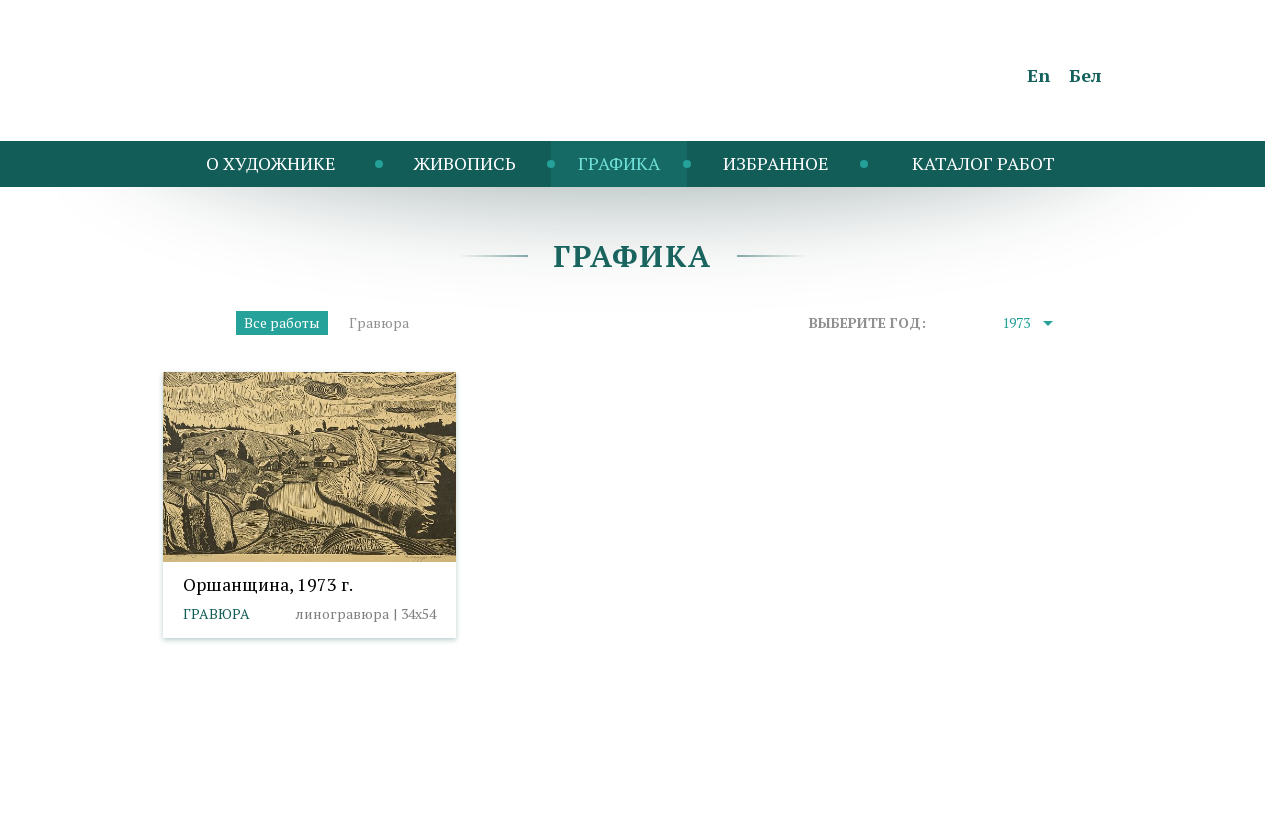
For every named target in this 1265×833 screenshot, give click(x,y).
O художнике (271, 163)
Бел (1085, 75)
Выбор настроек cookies (508, 779)
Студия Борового (1043, 808)
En (1038, 75)
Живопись (464, 163)
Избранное (776, 163)
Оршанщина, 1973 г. (268, 584)
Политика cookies (348, 779)
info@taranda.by (216, 779)
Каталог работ (983, 163)
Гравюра (379, 322)
